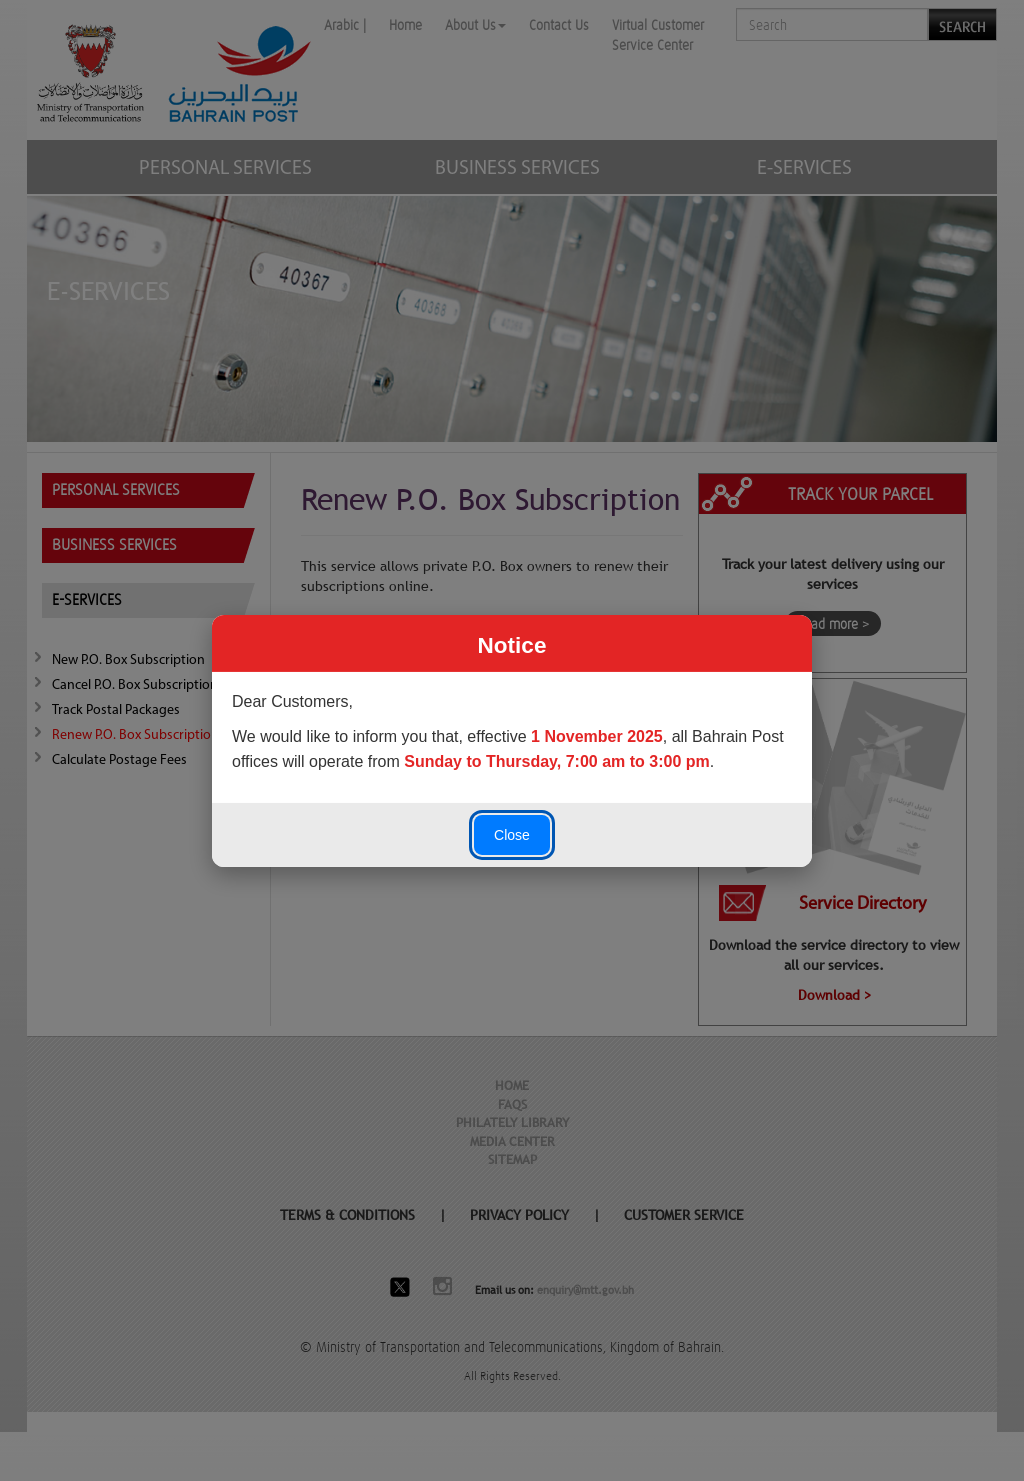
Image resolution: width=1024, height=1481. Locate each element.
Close (512, 835)
